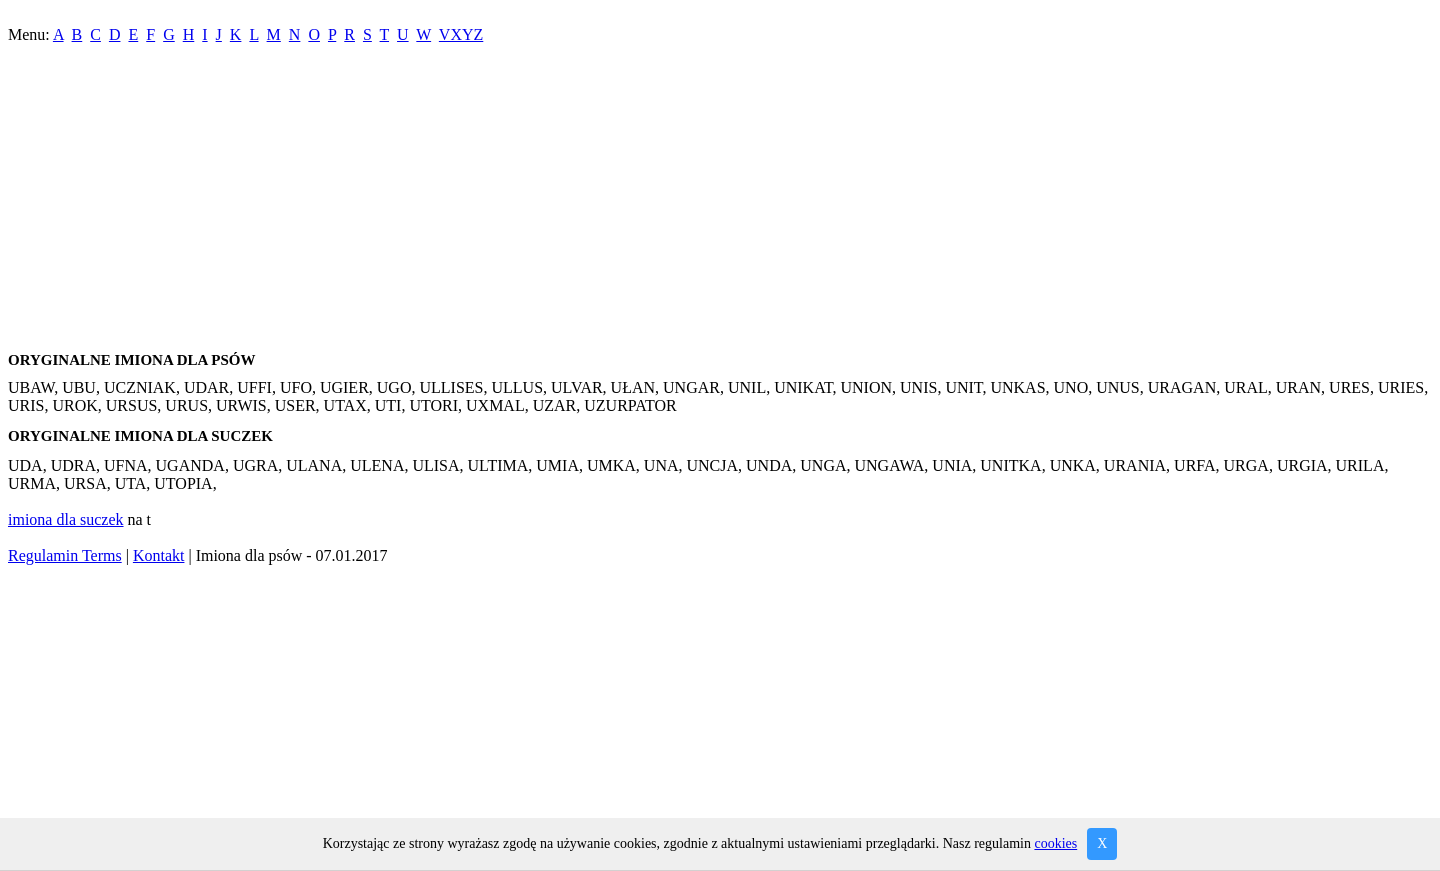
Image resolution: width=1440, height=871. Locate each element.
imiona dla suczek (66, 519)
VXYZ (461, 34)
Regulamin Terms (65, 555)
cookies (1055, 843)
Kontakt (159, 555)
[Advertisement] (608, 202)
